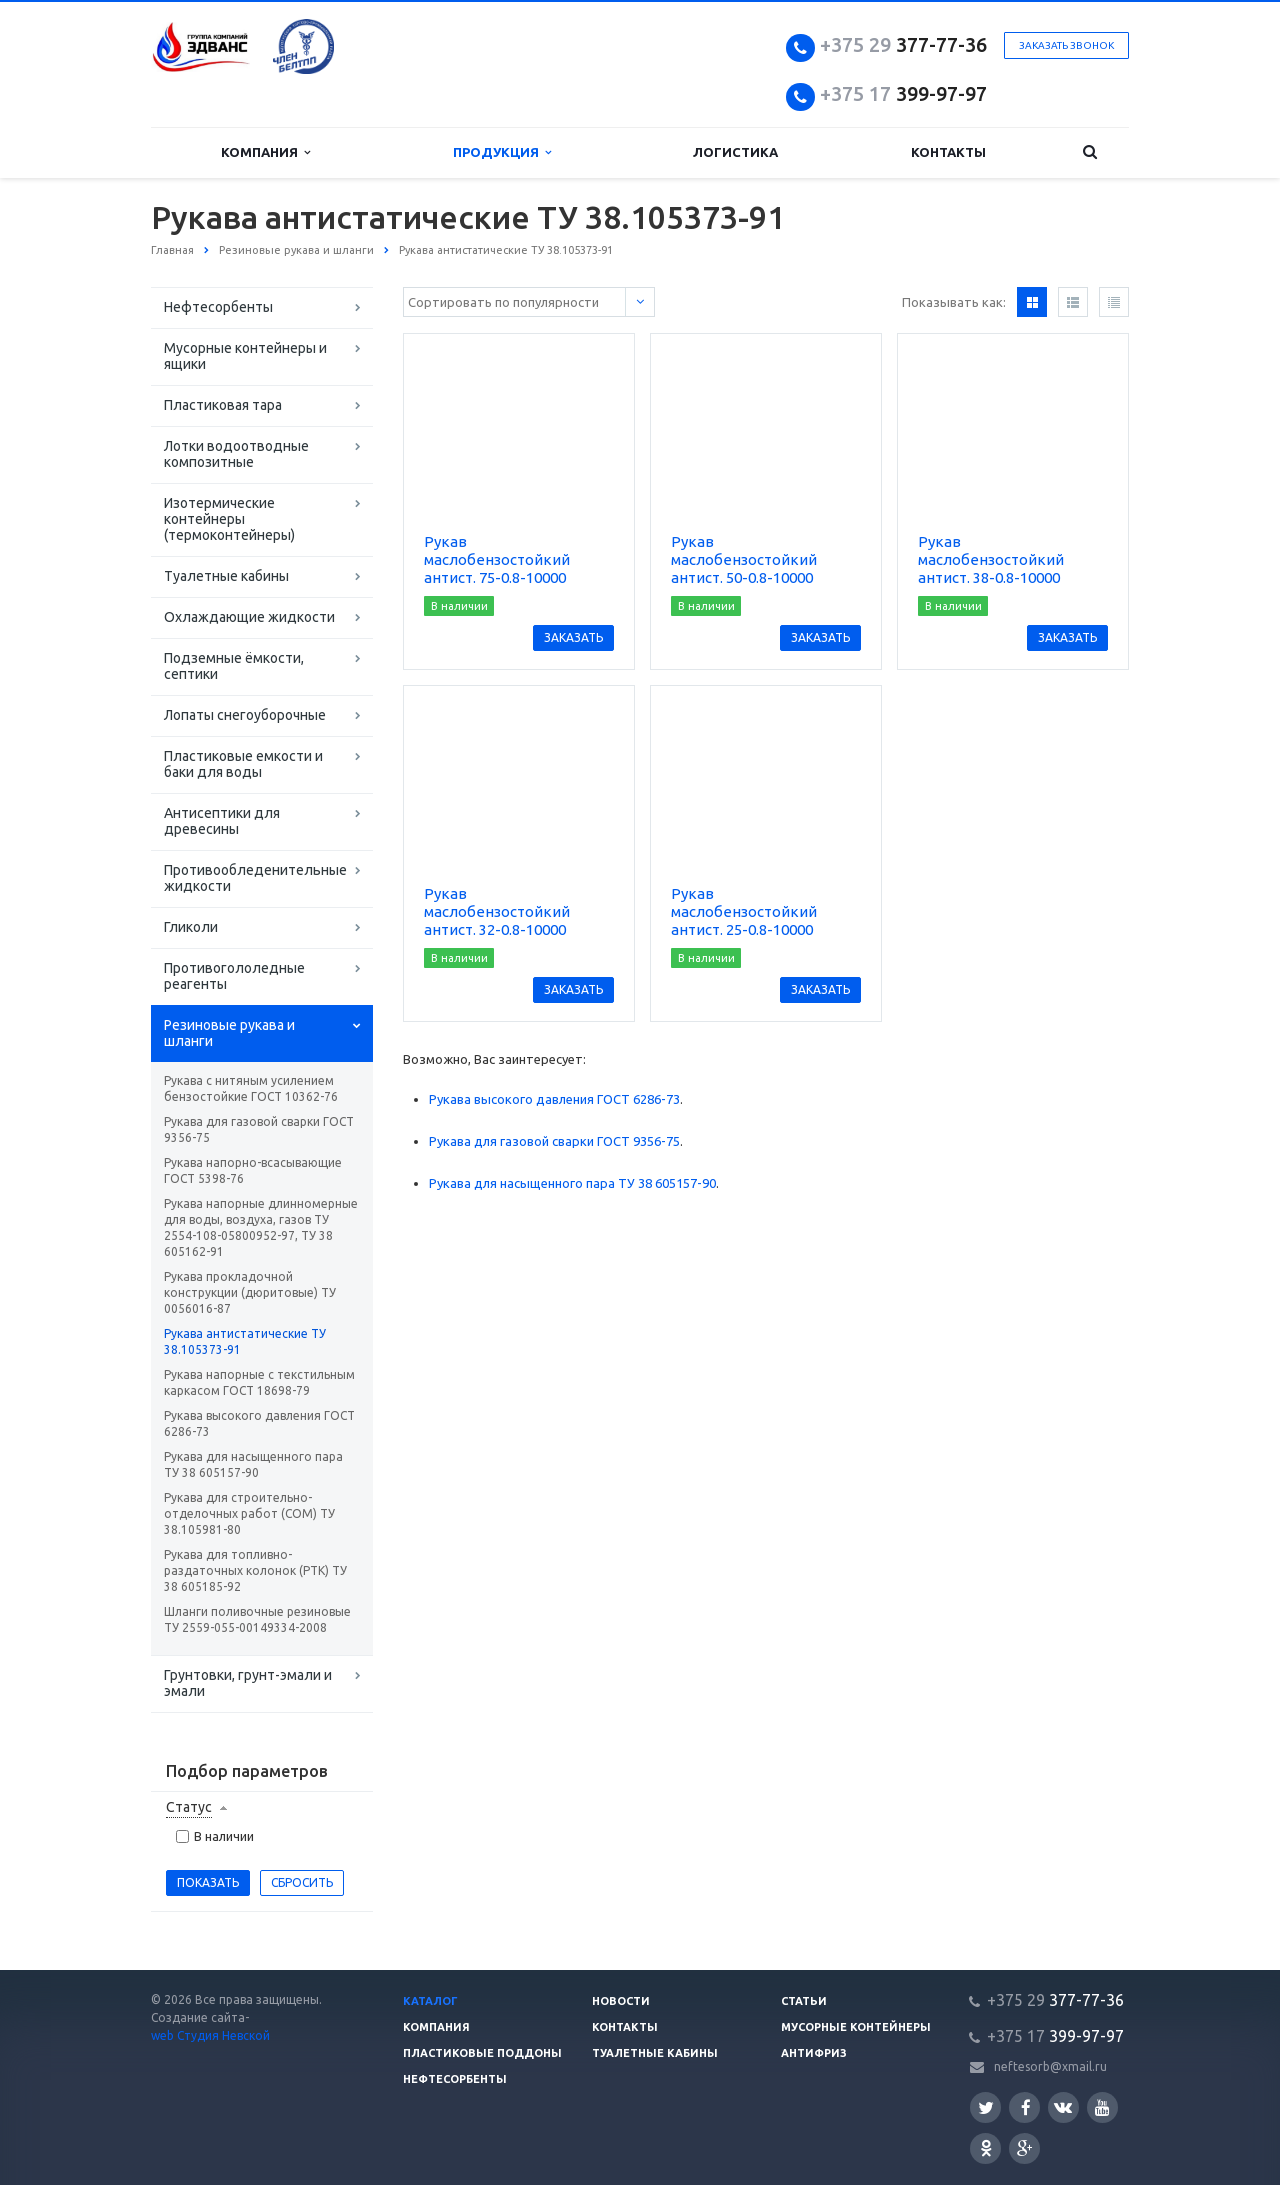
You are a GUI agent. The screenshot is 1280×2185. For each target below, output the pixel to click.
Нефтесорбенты (218, 307)
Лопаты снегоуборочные (245, 715)
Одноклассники (986, 2147)
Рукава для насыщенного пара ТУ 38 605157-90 (253, 1464)
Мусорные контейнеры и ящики (245, 356)
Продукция (502, 152)
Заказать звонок (1066, 45)
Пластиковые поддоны (482, 2053)
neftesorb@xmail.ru (1050, 2066)
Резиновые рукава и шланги (229, 1033)
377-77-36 (903, 44)
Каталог (430, 2001)
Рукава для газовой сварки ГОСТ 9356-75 (259, 1129)
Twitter (986, 2107)
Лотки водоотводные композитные (236, 454)
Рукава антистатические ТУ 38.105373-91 (245, 1341)
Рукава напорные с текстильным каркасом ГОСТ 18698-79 (259, 1382)
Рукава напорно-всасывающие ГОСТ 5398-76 (253, 1170)
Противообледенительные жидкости (255, 878)
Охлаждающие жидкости (249, 617)
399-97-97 (903, 93)
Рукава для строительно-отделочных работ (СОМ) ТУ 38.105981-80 (249, 1513)
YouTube (1102, 2107)
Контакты (948, 152)
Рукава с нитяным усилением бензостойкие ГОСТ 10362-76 (251, 1088)
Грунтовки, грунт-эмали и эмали (248, 1683)
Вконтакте (1063, 2106)
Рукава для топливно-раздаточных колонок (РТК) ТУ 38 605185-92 (255, 1570)
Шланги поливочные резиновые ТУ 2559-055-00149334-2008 (257, 1619)
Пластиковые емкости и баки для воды (243, 764)
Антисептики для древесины (222, 821)
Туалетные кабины (226, 576)
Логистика (735, 152)
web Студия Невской (210, 2035)
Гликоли (191, 927)
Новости (621, 2001)
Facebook (1026, 2107)
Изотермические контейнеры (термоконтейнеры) (229, 519)
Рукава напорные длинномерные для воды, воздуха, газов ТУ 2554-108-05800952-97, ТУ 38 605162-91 (261, 1227)
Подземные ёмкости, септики (234, 666)
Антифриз (814, 2053)
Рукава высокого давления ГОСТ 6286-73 (259, 1423)
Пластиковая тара (223, 405)
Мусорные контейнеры (856, 2027)
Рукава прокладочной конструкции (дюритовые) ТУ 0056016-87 (250, 1292)
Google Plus (1025, 2148)
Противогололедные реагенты (234, 976)
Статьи (804, 2001)
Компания (265, 152)
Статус (189, 1807)
